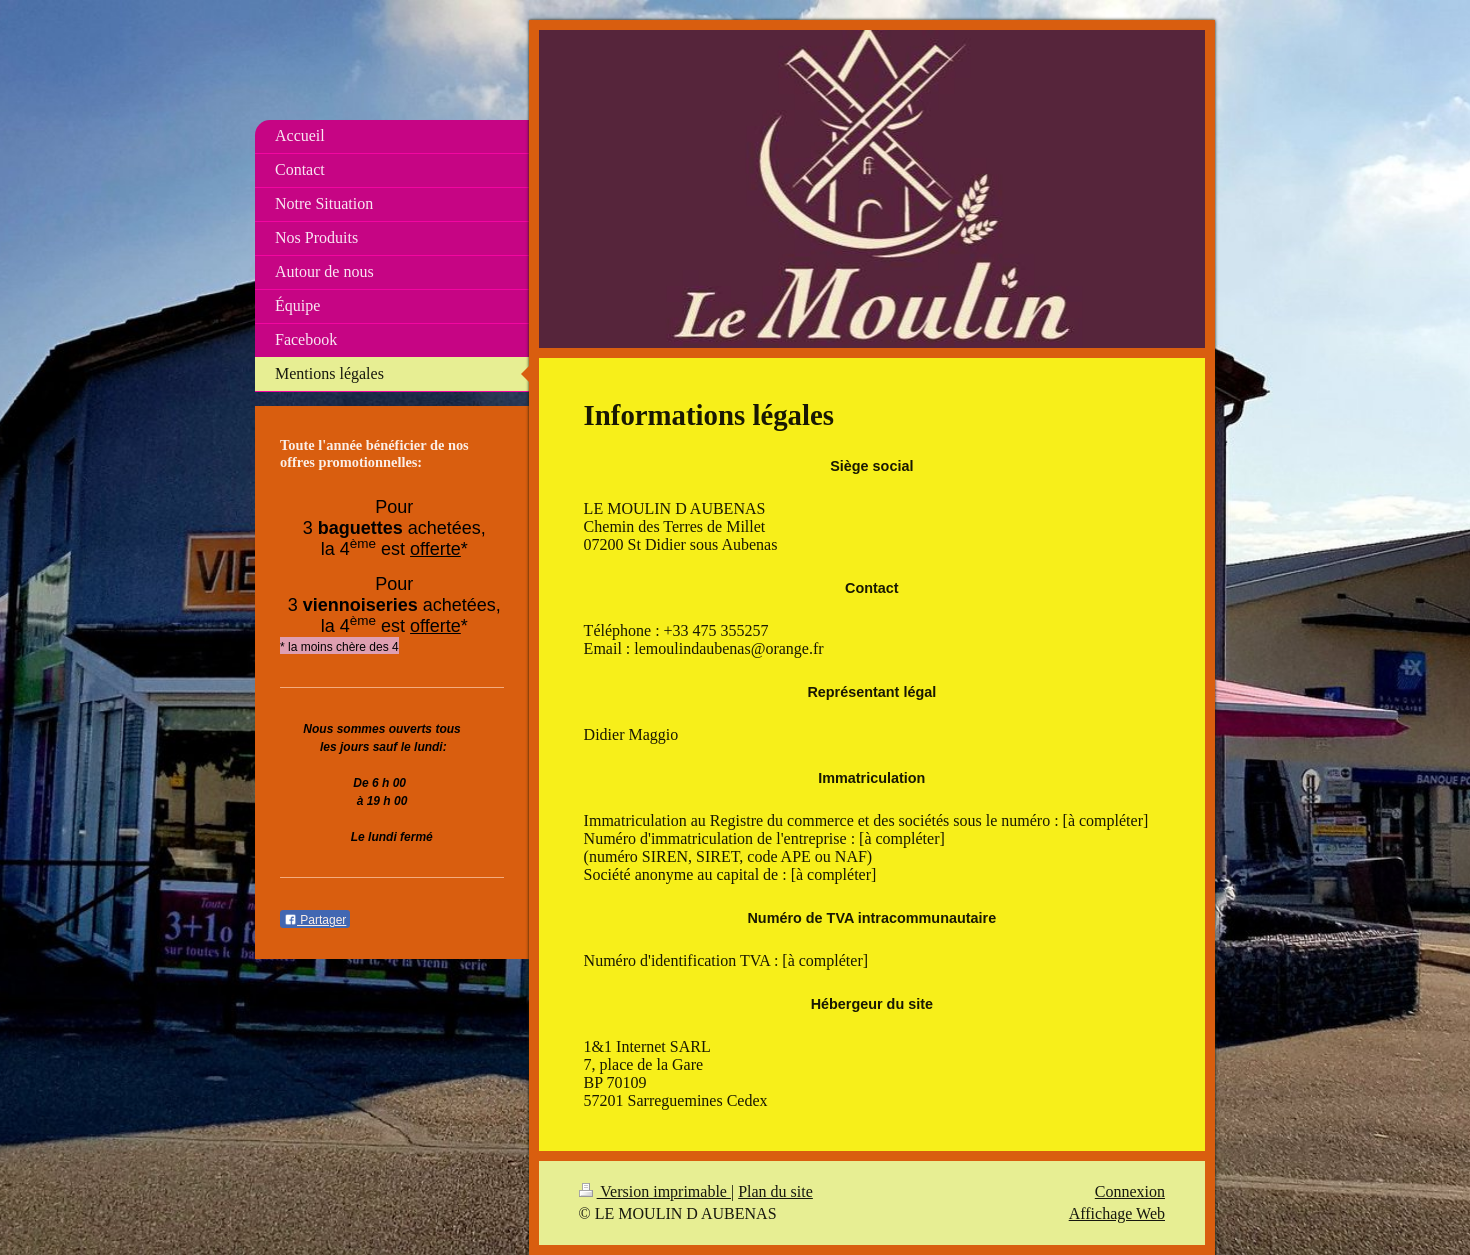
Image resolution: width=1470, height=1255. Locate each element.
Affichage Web (1117, 1213)
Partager (315, 920)
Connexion (1130, 1191)
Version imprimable (655, 1191)
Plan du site (775, 1191)
